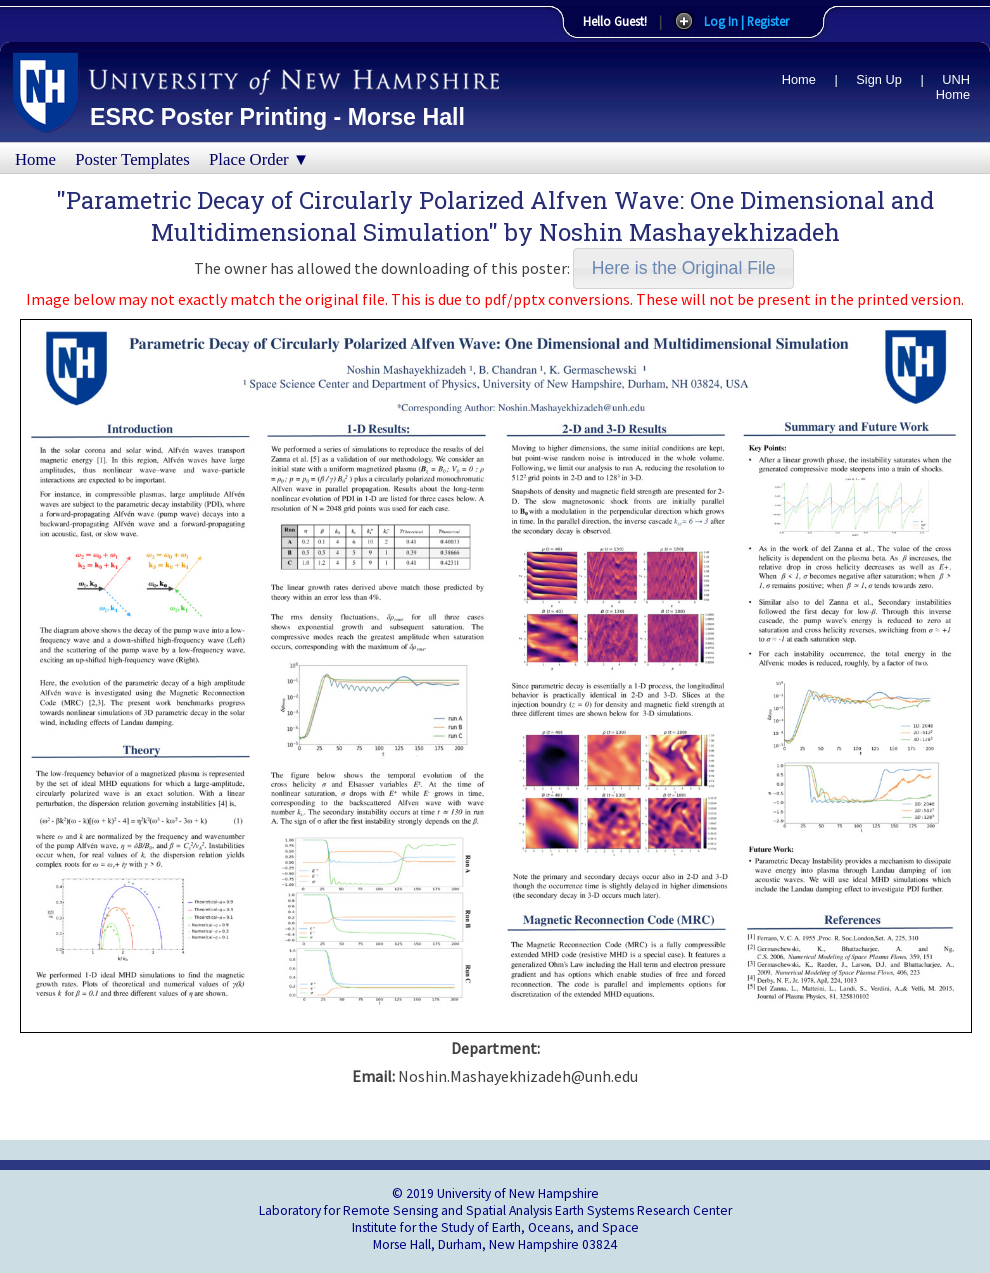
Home (799, 79)
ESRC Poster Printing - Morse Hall (277, 117)
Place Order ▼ (259, 159)
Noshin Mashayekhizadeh (689, 232)
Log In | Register (746, 21)
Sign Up (879, 79)
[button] (683, 268)
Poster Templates (132, 159)
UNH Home (953, 87)
